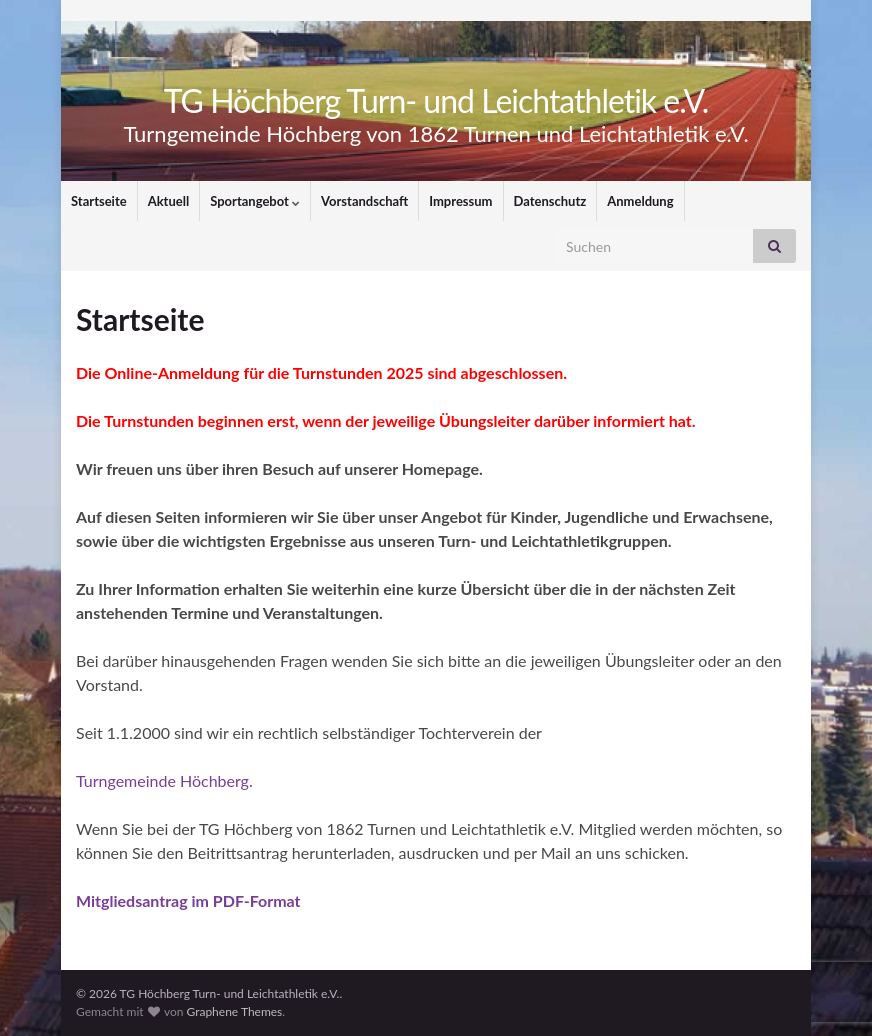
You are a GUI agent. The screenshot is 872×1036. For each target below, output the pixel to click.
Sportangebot (255, 201)
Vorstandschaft (364, 201)
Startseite (99, 201)
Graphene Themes (234, 1011)
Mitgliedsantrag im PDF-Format (188, 900)
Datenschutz (550, 201)
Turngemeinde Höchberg (162, 780)
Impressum (460, 201)
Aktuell (169, 201)
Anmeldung (640, 201)
